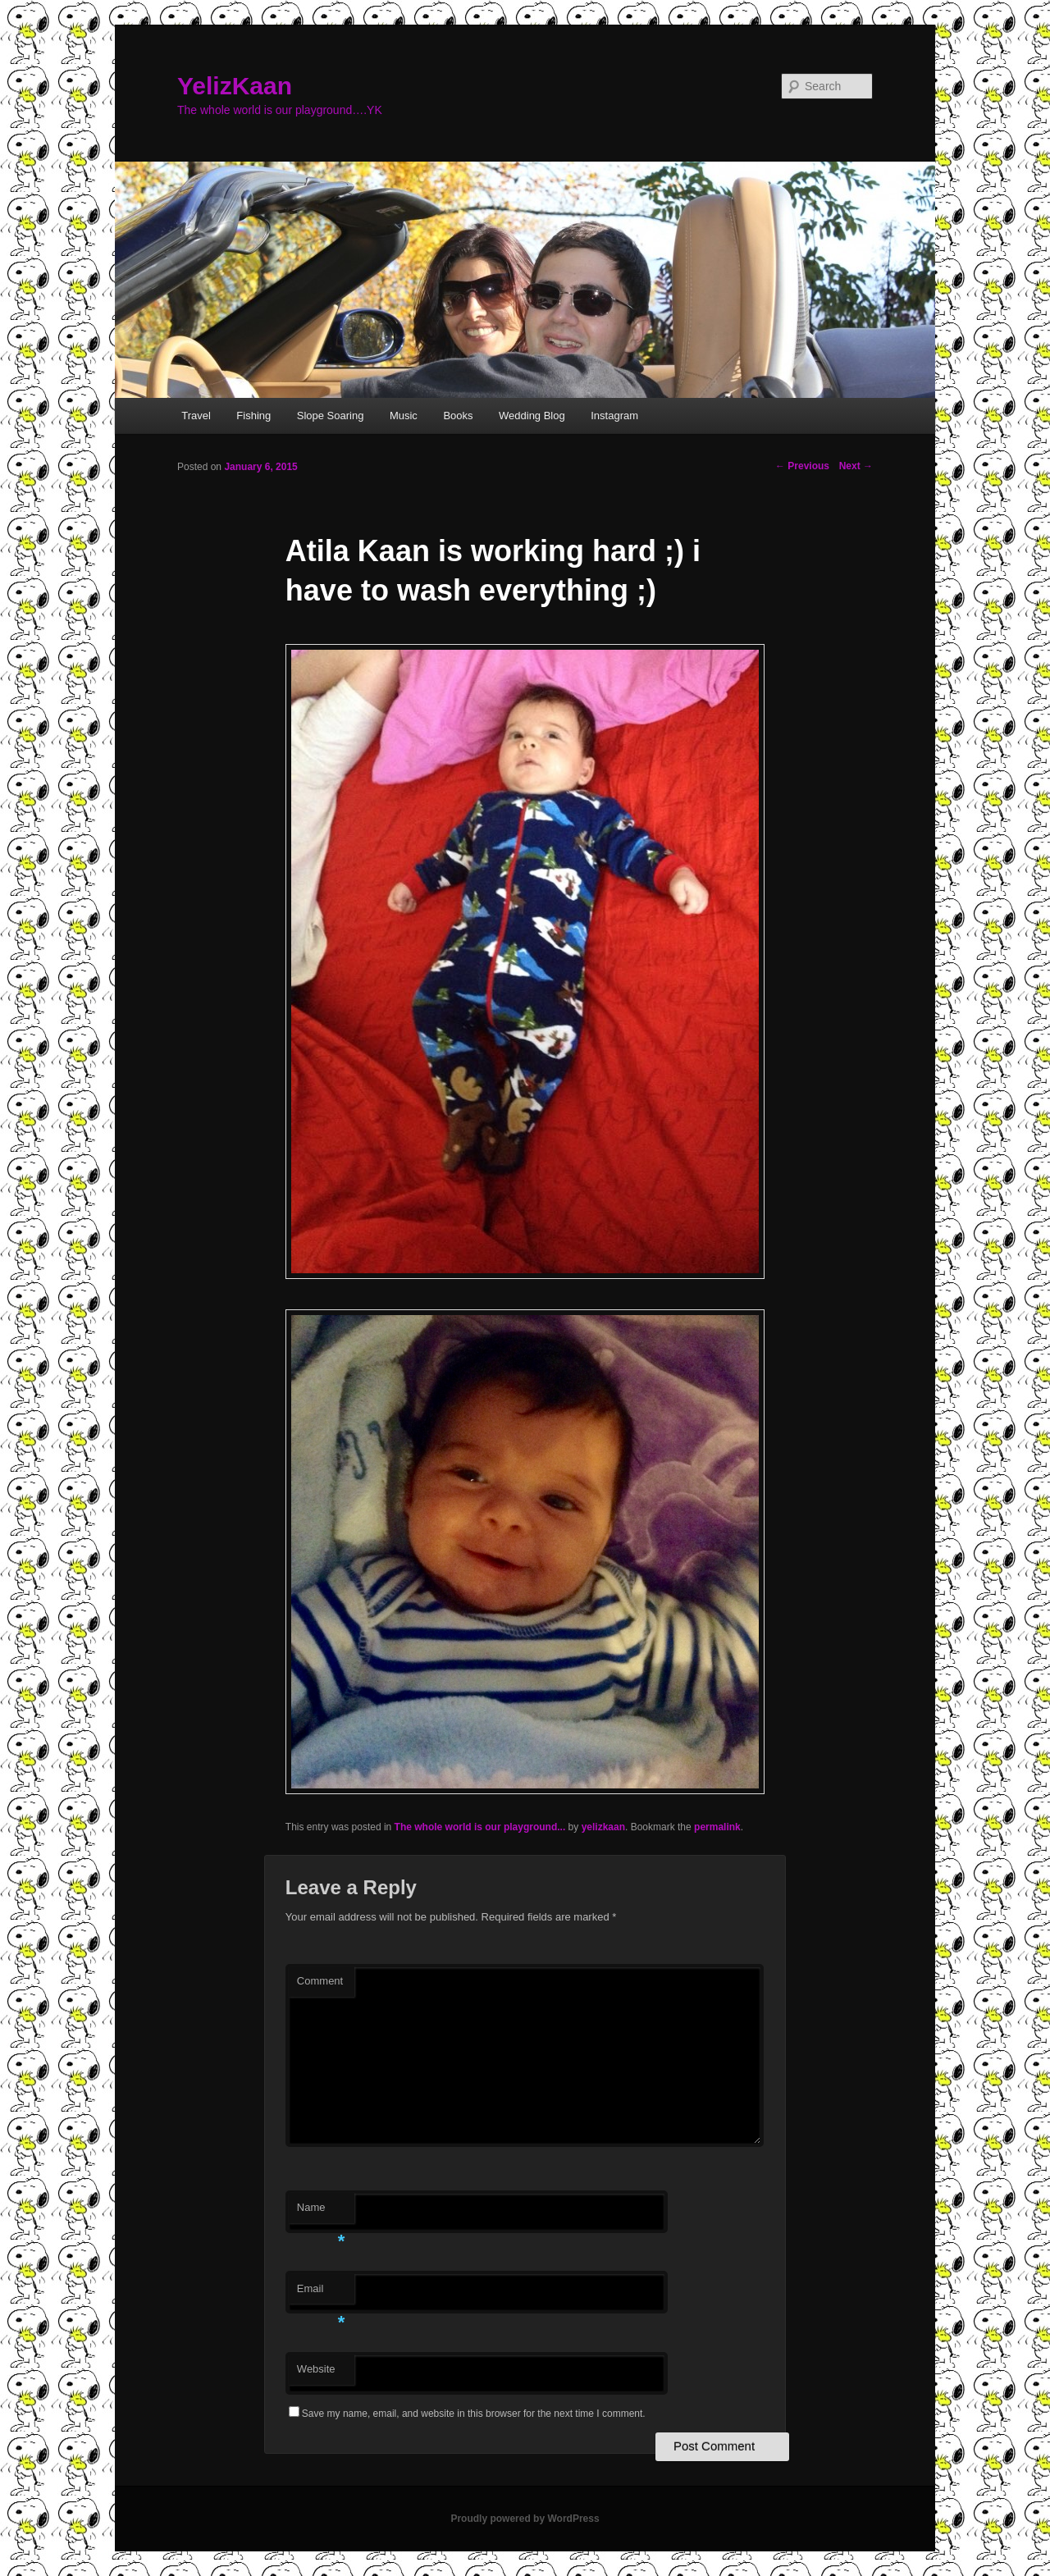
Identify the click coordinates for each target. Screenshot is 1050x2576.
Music (404, 415)
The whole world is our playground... (480, 1827)
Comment (320, 1981)
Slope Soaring (330, 415)
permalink (717, 1827)
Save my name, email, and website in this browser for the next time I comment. (474, 2413)
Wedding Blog (532, 415)
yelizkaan (603, 1827)
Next (856, 466)
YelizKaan (234, 85)
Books (457, 415)
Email (321, 2293)
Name (321, 2212)
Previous (802, 466)
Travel (196, 415)
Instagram (614, 415)
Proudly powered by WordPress (524, 2518)
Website (316, 2369)
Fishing (253, 415)
